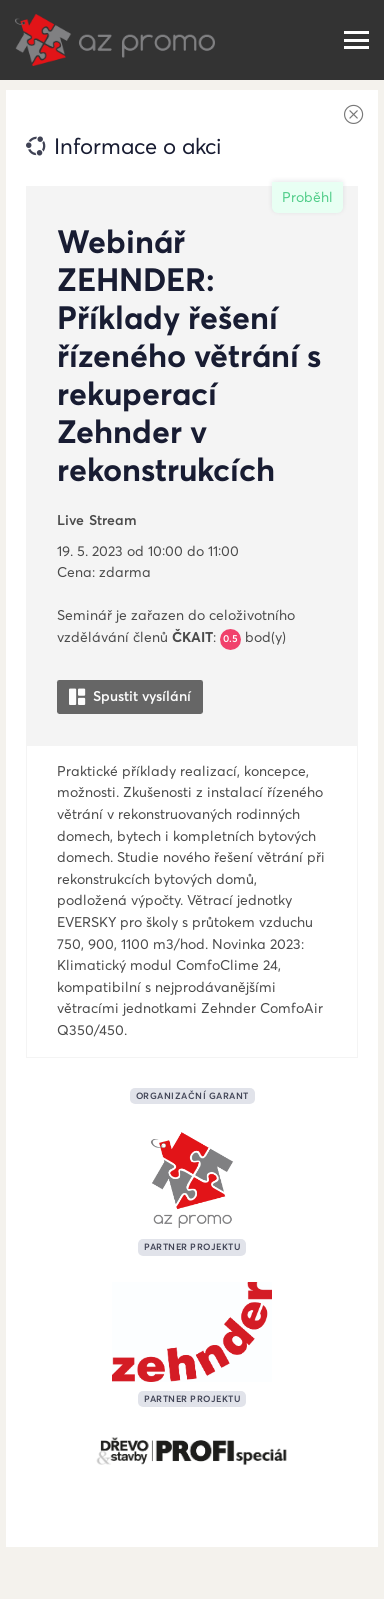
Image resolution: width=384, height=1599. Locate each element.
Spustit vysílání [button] (130, 696)
